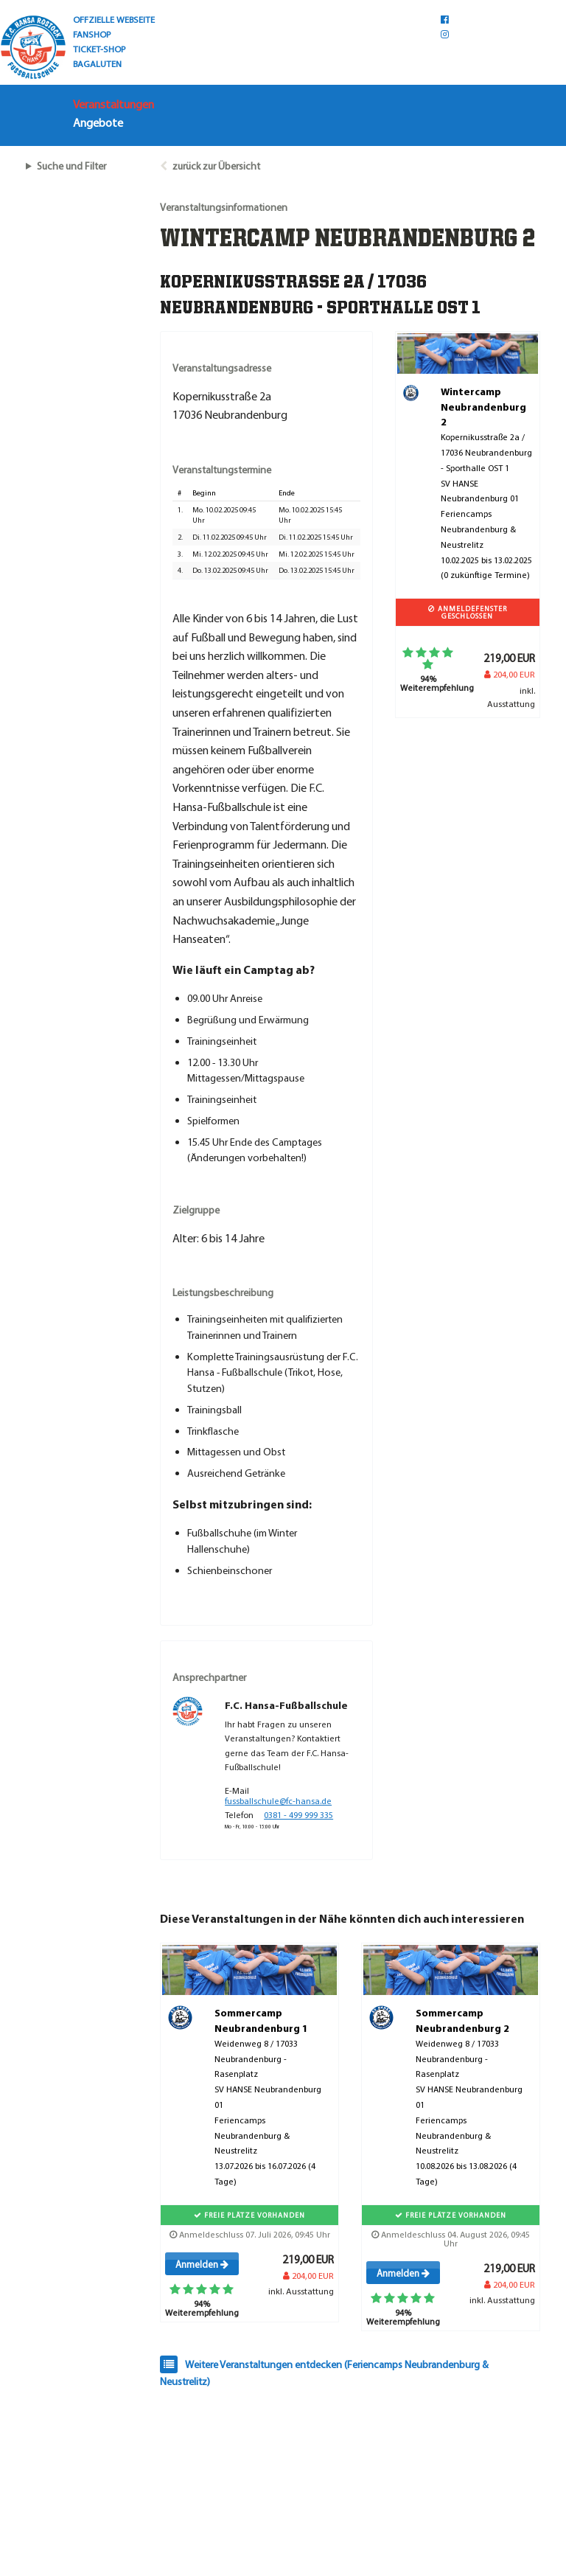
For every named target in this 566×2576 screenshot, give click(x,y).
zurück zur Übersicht (216, 166)
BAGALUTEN (97, 63)
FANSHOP (92, 34)
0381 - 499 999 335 (298, 1814)
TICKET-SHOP (99, 49)
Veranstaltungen (113, 104)
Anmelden (201, 2264)
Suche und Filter (71, 166)
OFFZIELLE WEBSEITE (114, 19)
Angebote (98, 122)
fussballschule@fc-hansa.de (278, 1800)
